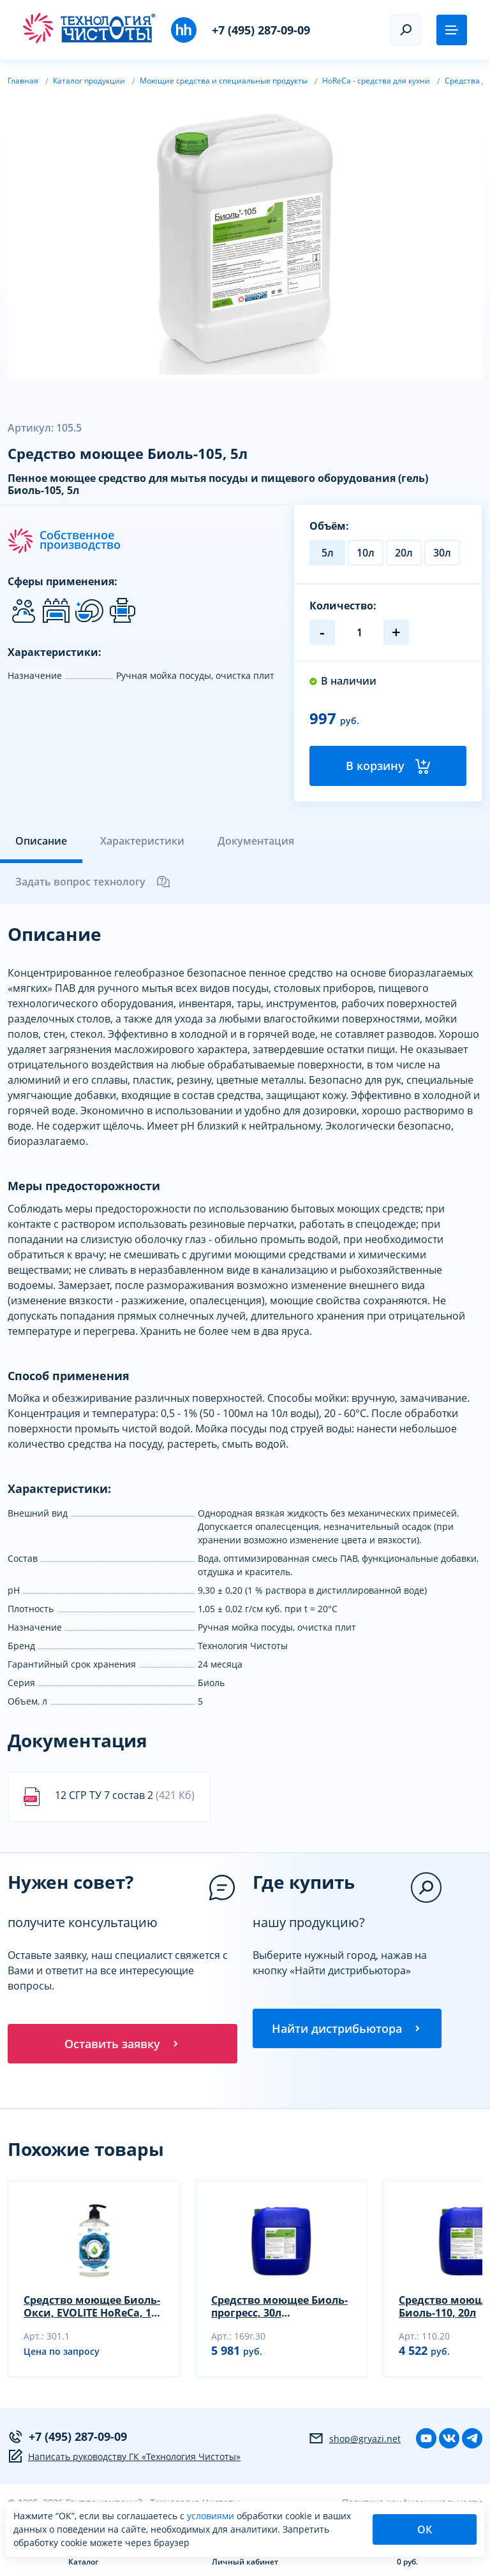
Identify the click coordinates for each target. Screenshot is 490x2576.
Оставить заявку (122, 2044)
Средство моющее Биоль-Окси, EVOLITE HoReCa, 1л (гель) (92, 2308)
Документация (256, 841)
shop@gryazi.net (354, 2440)
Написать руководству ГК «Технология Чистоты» (124, 2458)
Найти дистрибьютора (347, 2029)
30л (442, 553)
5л (328, 553)
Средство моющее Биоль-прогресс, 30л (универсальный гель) (279, 2308)
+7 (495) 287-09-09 (261, 30)
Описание (41, 841)
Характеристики (142, 841)
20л (404, 553)
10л (366, 553)
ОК (424, 2529)
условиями (212, 2516)
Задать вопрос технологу (93, 882)
